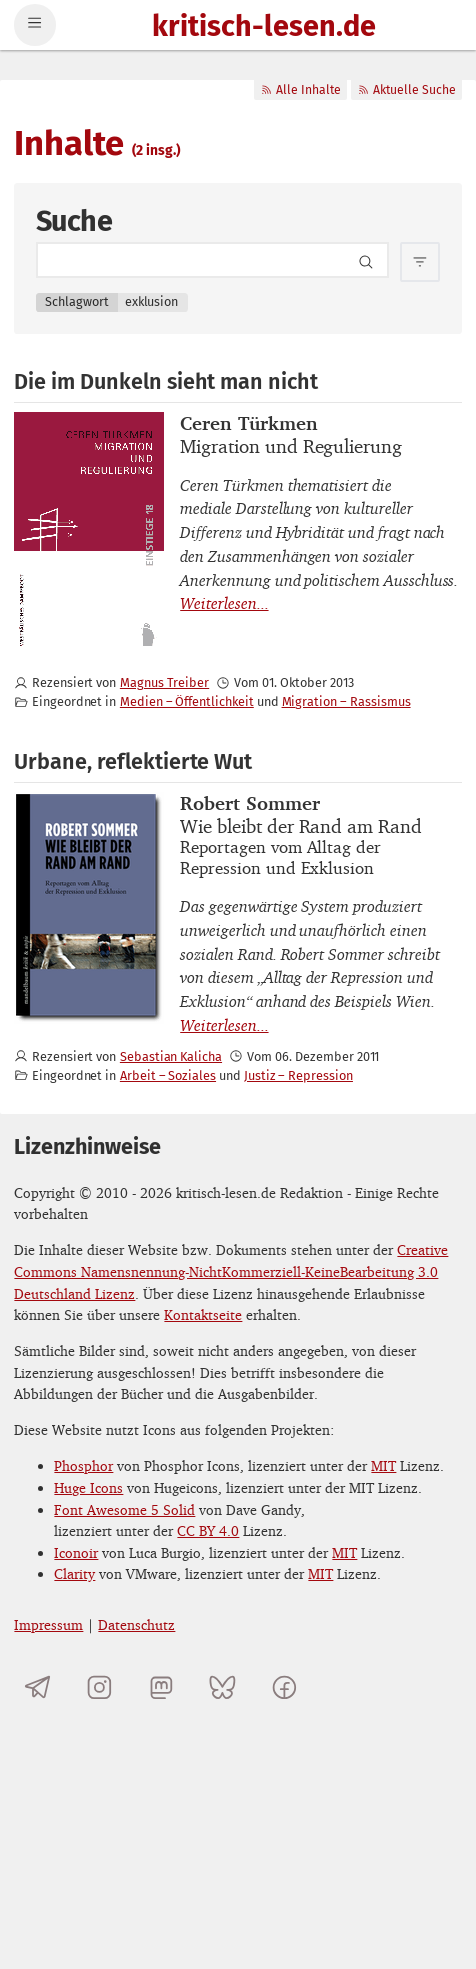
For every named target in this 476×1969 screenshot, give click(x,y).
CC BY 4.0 (208, 1530)
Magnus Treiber (164, 682)
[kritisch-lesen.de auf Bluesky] (222, 1687)
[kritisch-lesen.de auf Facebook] (284, 1687)
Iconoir (76, 1552)
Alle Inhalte (300, 90)
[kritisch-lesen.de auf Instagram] (99, 1687)
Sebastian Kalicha (171, 1056)
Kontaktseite (203, 1314)
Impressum (48, 1624)
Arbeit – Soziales (168, 1075)
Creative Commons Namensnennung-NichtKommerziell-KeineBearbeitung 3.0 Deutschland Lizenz (231, 1271)
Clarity (74, 1573)
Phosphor (83, 1465)
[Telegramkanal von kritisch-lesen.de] (37, 1687)
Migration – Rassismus (346, 701)
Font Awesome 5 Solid (124, 1509)
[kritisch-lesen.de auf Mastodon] (161, 1687)
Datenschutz (136, 1624)
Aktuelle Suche (406, 90)
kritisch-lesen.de (264, 27)
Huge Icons (88, 1487)
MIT (383, 1465)
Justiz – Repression (298, 1075)
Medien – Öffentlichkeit (187, 701)
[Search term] (212, 260)
